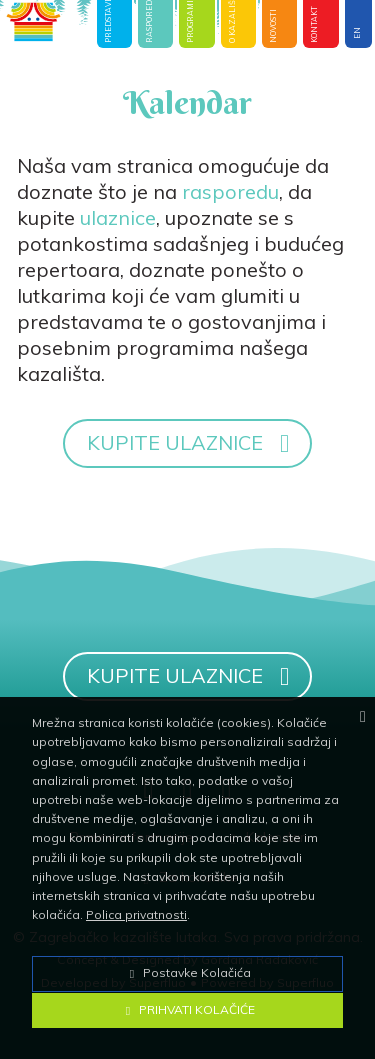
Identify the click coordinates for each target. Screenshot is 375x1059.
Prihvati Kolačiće (188, 1009)
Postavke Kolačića (188, 972)
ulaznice (118, 217)
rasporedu (230, 191)
